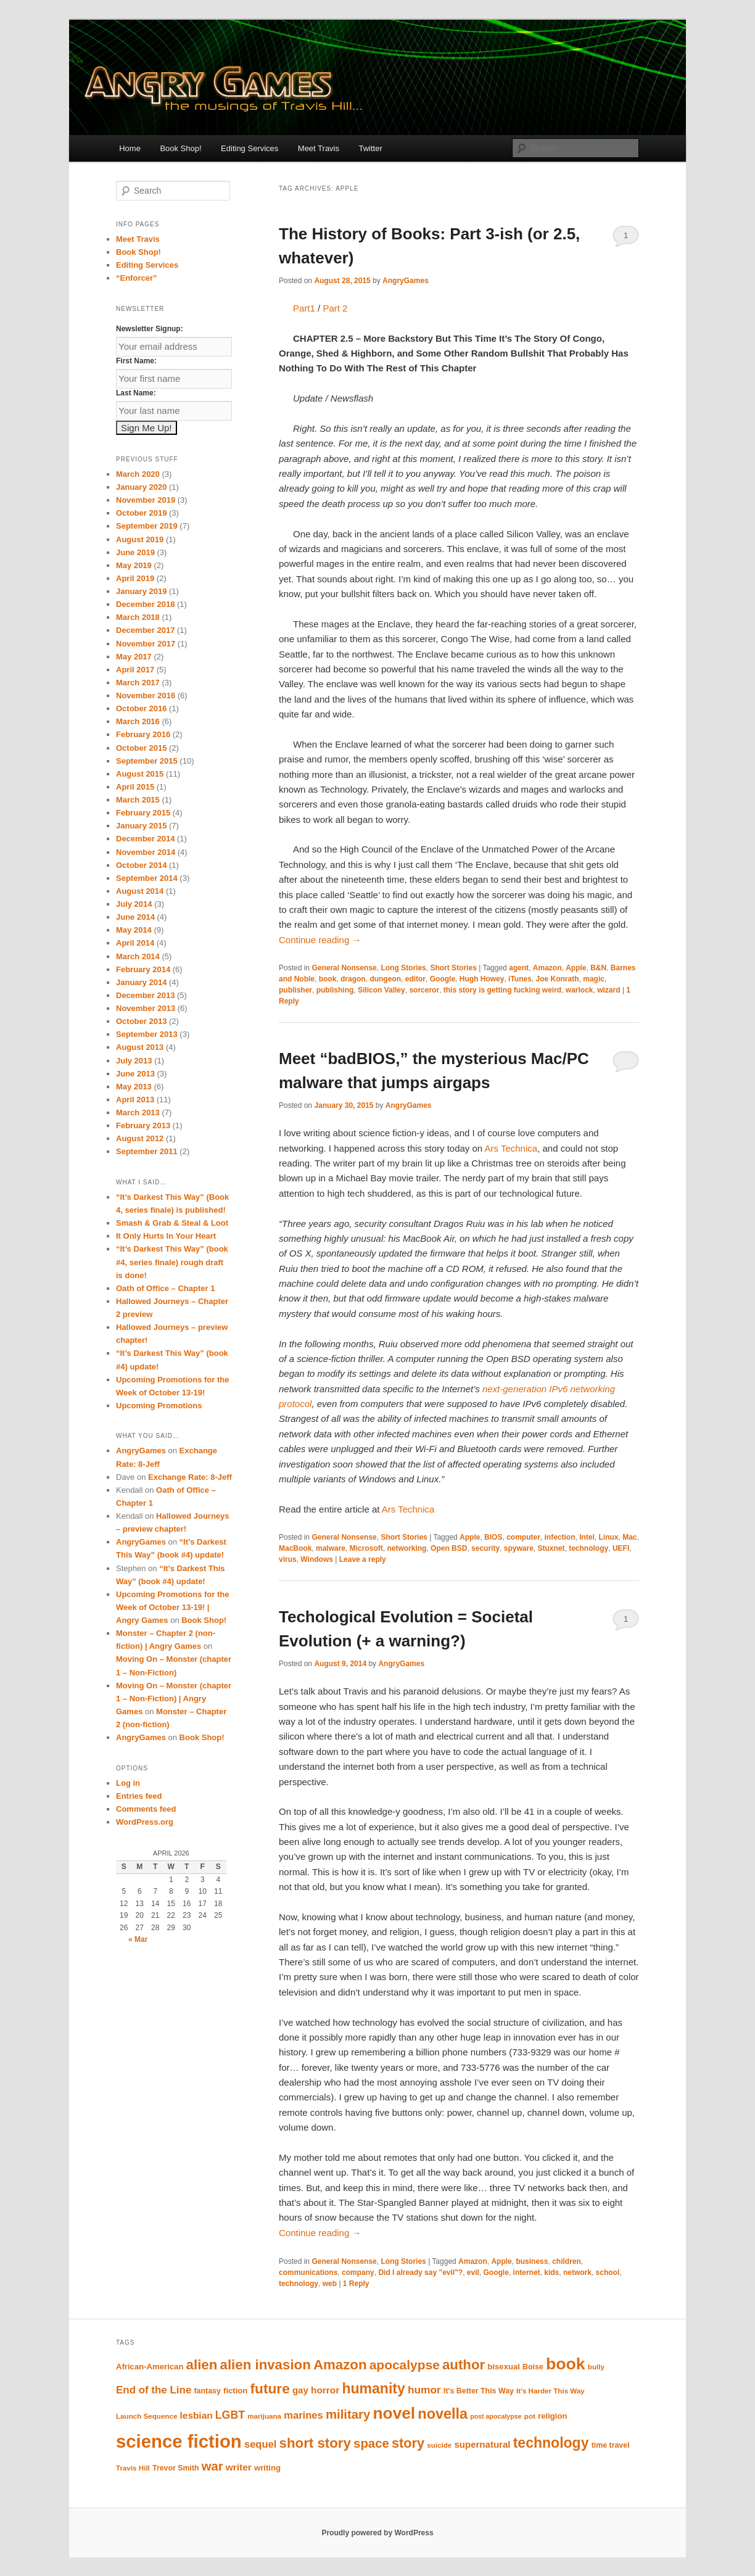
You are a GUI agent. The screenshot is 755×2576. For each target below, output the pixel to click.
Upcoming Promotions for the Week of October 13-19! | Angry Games (172, 1607)
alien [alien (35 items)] (202, 2364)
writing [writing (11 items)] (267, 2467)
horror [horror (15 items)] (325, 2390)
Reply (356, 2283)
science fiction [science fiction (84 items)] (179, 2441)
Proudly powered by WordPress (377, 2533)
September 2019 (147, 525)
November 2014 (145, 852)
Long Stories (403, 968)
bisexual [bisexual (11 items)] (503, 2366)
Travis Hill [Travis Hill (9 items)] (133, 2468)
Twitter (370, 148)
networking (406, 1548)
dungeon (385, 979)
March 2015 (138, 799)
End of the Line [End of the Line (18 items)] (153, 2390)
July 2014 (134, 904)
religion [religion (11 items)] (552, 2416)
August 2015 (139, 773)
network (577, 2272)
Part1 (304, 308)
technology (588, 1548)
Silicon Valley (381, 990)
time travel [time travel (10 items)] (611, 2445)
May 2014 (134, 930)
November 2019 (145, 500)
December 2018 (145, 604)
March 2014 (138, 956)
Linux (609, 1537)
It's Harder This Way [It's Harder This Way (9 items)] (550, 2391)
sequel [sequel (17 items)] (260, 2444)
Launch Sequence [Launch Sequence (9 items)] (146, 2416)
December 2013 (145, 995)
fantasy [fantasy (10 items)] (207, 2391)
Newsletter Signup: (149, 328)
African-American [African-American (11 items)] (149, 2366)
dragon (353, 979)
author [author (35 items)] (463, 2364)
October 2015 (141, 748)
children (566, 2261)
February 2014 (143, 969)
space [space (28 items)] (371, 2443)
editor (415, 979)
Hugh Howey (482, 979)
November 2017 (145, 643)
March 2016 (138, 721)
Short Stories (453, 968)
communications (308, 2272)
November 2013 (145, 1008)
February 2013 (143, 1125)
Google (442, 979)
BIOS (493, 1537)
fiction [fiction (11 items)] (235, 2390)
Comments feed (146, 1809)
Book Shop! (180, 148)
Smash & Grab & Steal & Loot (172, 1223)
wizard (608, 990)
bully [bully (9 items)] (596, 2367)
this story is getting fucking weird (502, 990)
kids (551, 2272)
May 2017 (134, 656)
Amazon (547, 968)
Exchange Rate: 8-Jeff (190, 1477)
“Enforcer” (136, 278)
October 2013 (141, 1021)
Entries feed (139, 1796)
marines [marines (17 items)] (303, 2415)
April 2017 (135, 669)
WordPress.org (144, 1822)
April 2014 (135, 942)
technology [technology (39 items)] (551, 2443)
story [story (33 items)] (408, 2443)
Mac (629, 1537)
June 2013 (135, 1073)
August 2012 (139, 1138)
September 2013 (147, 1034)
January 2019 (141, 591)
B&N (598, 968)
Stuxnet (551, 1548)
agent (519, 968)
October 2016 (141, 708)
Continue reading (320, 940)
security (485, 1548)
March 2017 (138, 682)
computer (523, 1537)
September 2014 (147, 878)
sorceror (424, 990)
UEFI (621, 1548)
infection (559, 1537)
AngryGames (405, 280)
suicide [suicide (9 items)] (439, 2445)
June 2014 (135, 917)
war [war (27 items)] (212, 2466)
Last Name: (136, 393)
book (328, 979)
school (608, 2272)
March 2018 (138, 617)
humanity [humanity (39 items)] (373, 2388)
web (330, 2283)
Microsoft (366, 1548)
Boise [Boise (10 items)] (532, 2367)
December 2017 (145, 630)
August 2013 (139, 1047)
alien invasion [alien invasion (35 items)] (265, 2364)
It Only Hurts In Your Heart (166, 1236)
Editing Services (249, 148)
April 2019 (135, 578)
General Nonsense (343, 968)
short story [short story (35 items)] (315, 2443)
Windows (316, 1559)
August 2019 (139, 539)
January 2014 (141, 982)
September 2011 (147, 1151)
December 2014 (145, 838)
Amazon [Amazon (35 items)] (340, 2364)
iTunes (520, 979)
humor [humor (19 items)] (424, 2390)
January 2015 (141, 825)
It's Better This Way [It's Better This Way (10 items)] (479, 2391)
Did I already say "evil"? (420, 2272)
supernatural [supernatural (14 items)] (482, 2444)
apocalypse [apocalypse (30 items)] (404, 2365)
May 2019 (134, 565)
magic (593, 979)
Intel (587, 1537)
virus (288, 1559)
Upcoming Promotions (159, 1405)
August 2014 (139, 891)
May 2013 (134, 1086)
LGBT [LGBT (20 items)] (230, 2415)
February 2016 (143, 734)
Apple (576, 968)
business (532, 2261)
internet (526, 2272)
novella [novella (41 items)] (443, 2414)
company (358, 2272)
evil (473, 2272)
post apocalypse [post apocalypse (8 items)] (496, 2416)
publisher (295, 990)
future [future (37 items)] (270, 2388)
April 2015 (135, 786)
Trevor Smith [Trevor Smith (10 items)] (175, 2468)
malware (330, 1548)
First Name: (136, 361)
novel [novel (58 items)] (394, 2413)
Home (130, 148)
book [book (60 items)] (565, 2364)
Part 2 (335, 308)
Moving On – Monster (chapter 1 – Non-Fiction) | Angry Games (173, 1698)
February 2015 (143, 812)
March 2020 (138, 474)
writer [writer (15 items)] (239, 2467)
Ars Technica (511, 1148)
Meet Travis (318, 148)
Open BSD (449, 1548)
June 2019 (135, 552)
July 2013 (134, 1060)
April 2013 (135, 1099)
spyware (519, 1548)
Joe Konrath (557, 979)
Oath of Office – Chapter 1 (165, 1288)
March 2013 (138, 1112)
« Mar (137, 1939)
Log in (128, 1783)
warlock (579, 990)
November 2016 (145, 695)
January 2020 (141, 487)
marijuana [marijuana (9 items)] (264, 2416)
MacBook (295, 1548)
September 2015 (147, 761)
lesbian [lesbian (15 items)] (196, 2415)
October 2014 (141, 865)
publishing (335, 990)
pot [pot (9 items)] (529, 2416)
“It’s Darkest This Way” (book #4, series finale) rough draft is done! (172, 1261)
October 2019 (141, 513)
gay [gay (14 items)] (300, 2390)
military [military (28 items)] (348, 2414)
